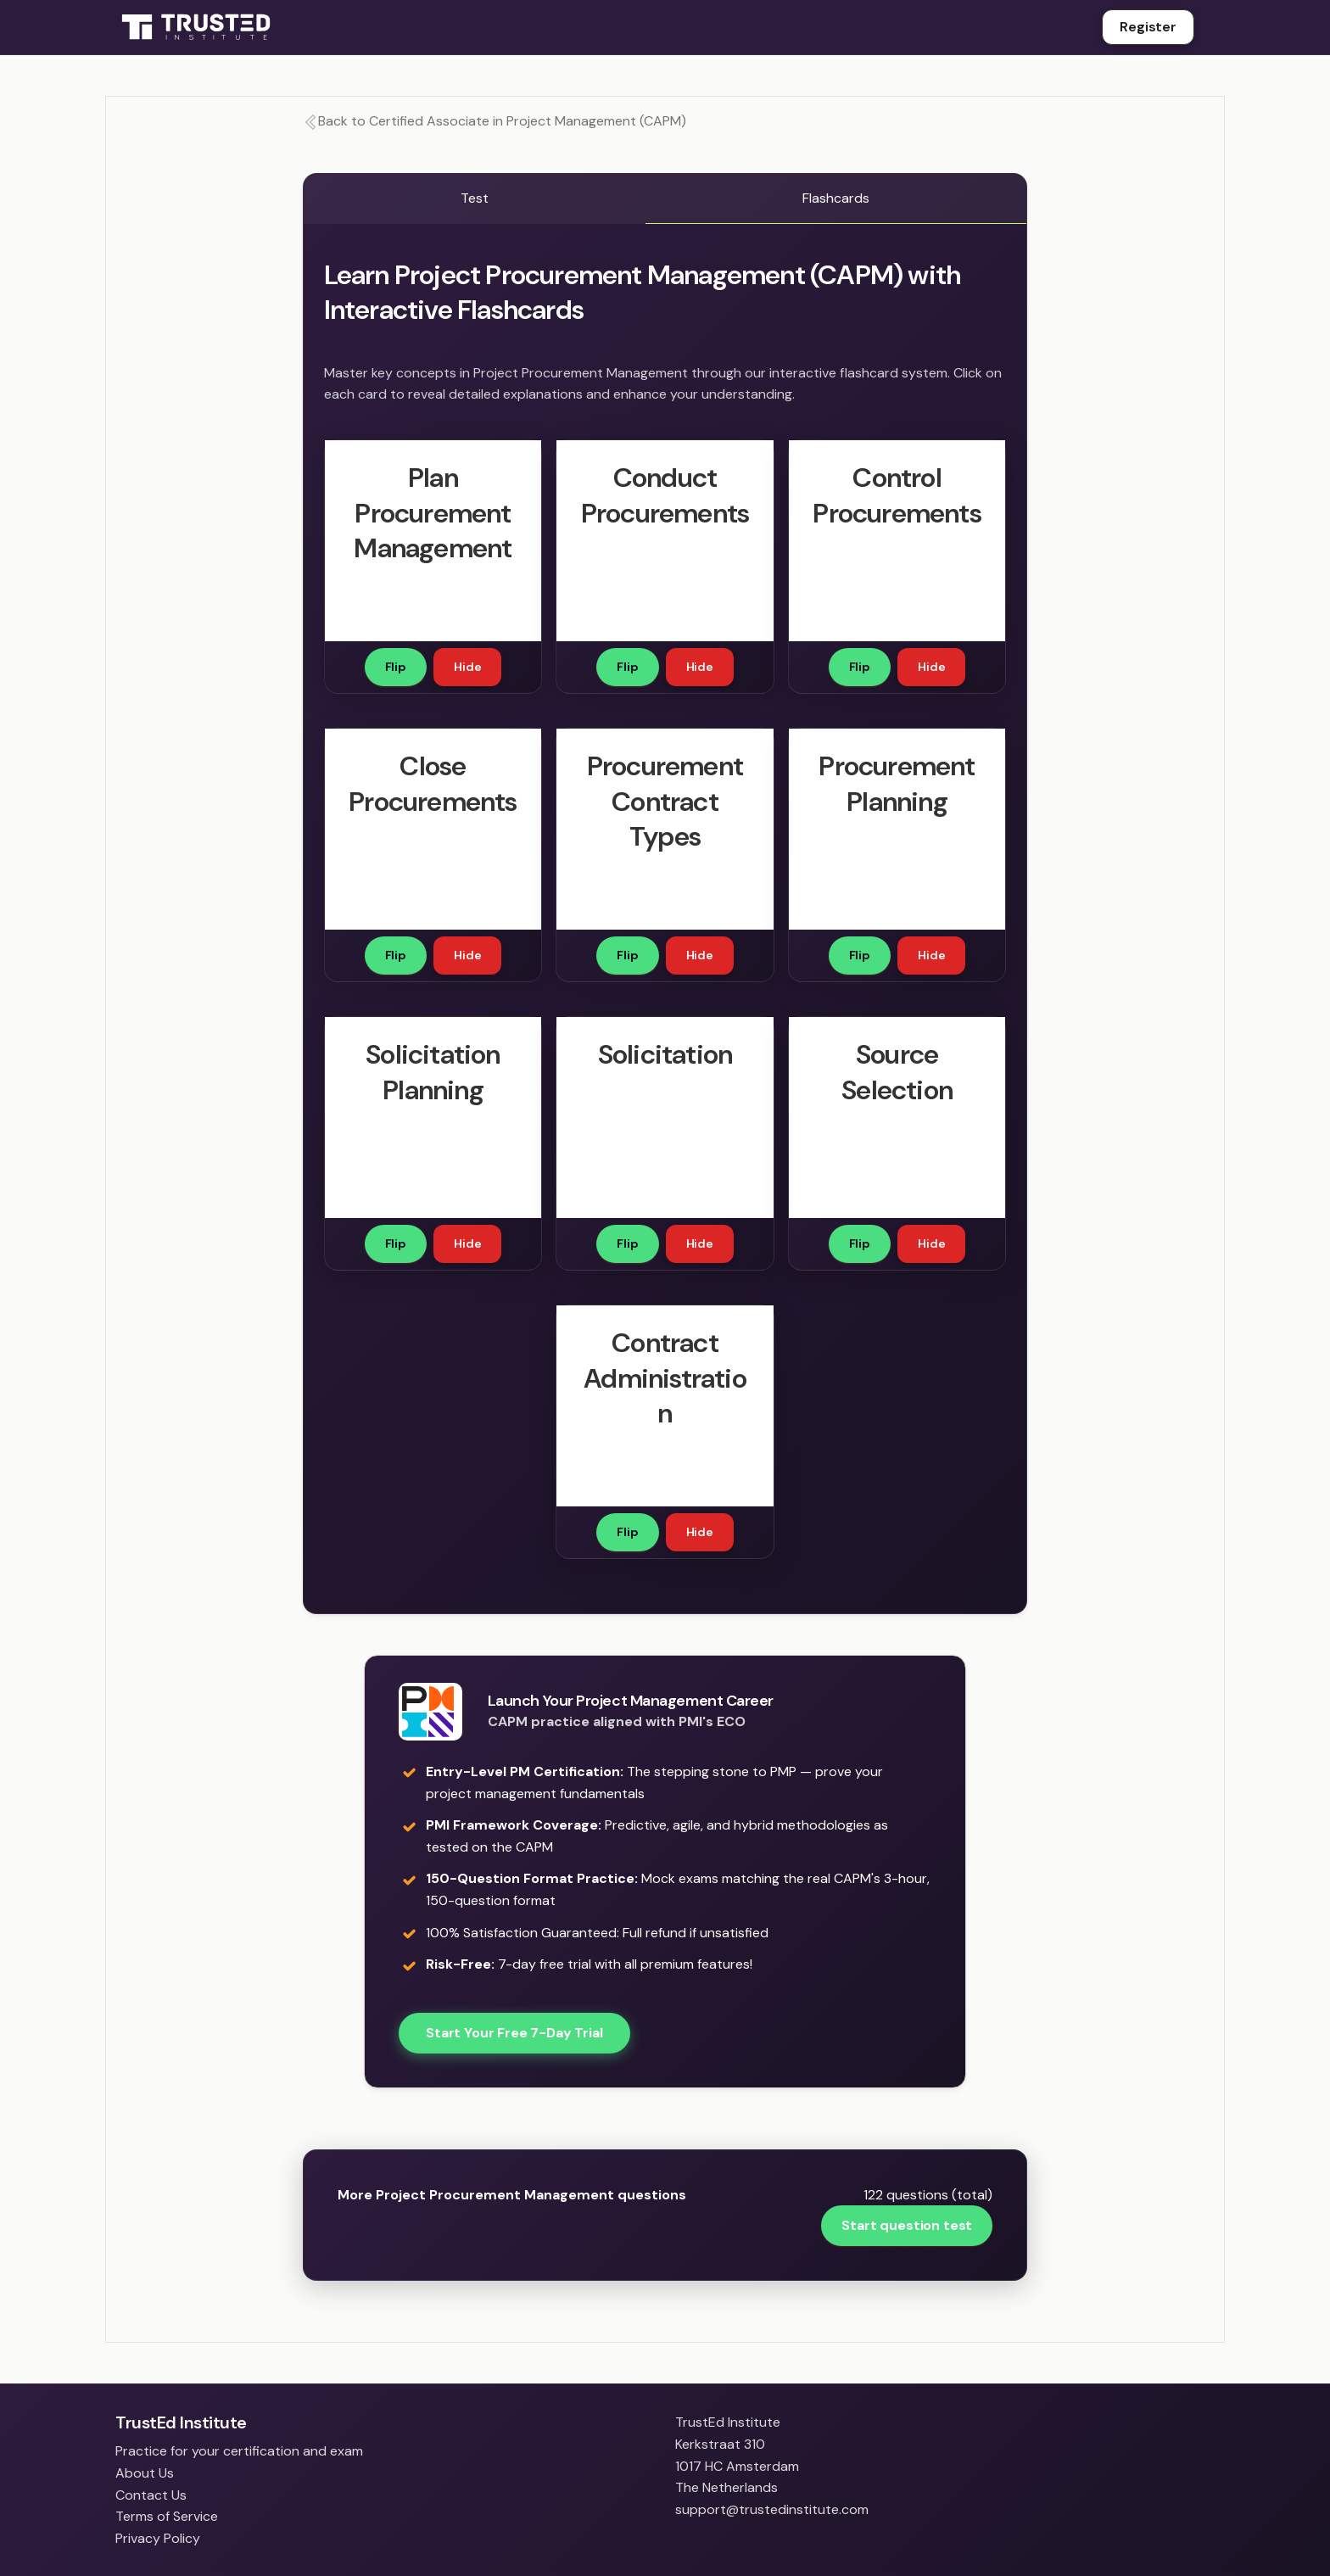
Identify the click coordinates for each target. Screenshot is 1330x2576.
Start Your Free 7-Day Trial (514, 2033)
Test (475, 198)
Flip (395, 666)
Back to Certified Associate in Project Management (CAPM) (494, 121)
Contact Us (151, 2495)
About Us (144, 2473)
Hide (467, 666)
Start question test (906, 2225)
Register (1148, 27)
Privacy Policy (157, 2538)
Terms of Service (166, 2516)
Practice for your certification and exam (239, 2451)
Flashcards (835, 198)
